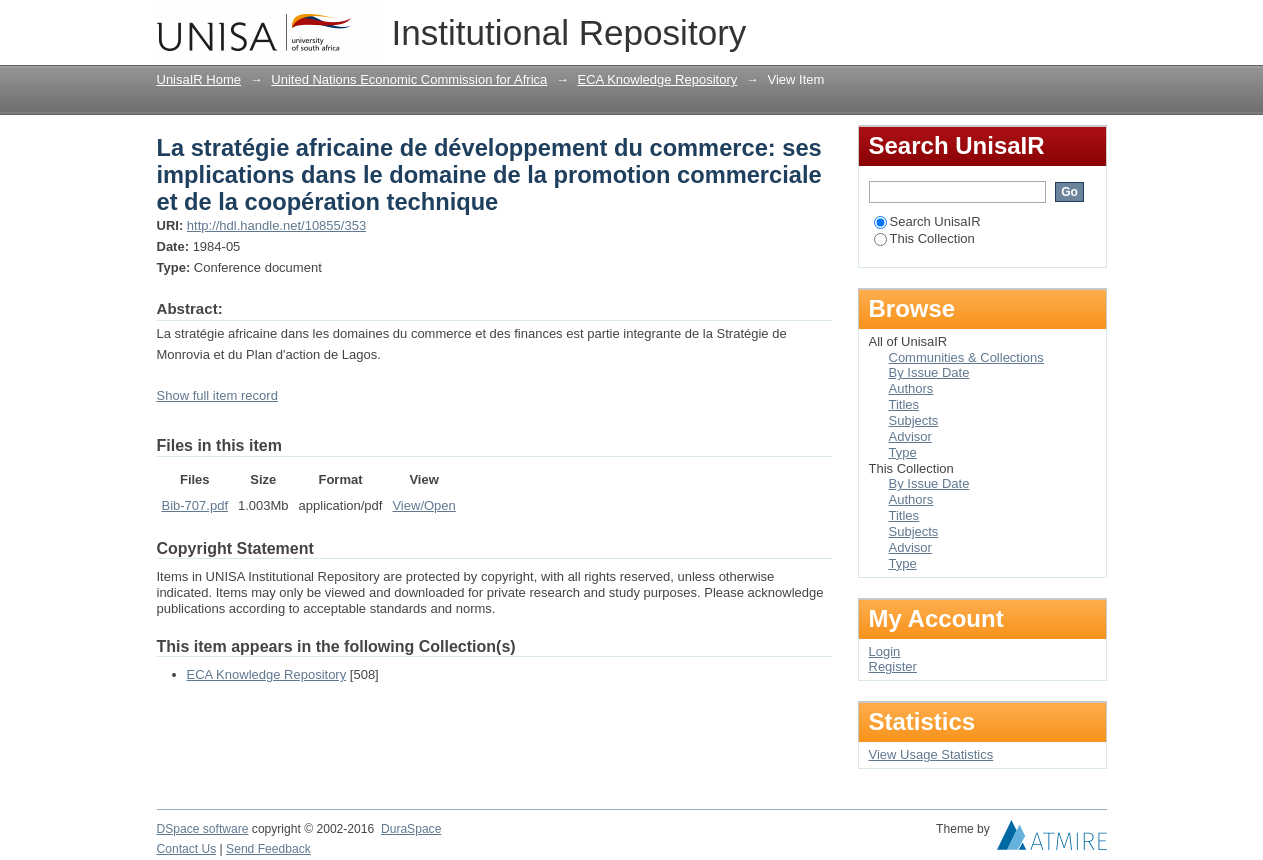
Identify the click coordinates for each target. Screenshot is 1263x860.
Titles (904, 404)
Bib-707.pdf (195, 505)
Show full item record (217, 395)
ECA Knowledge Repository (658, 79)
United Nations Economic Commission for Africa (409, 79)
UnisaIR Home (199, 79)
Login (1091, 24)
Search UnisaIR (927, 221)
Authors (911, 388)
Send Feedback (268, 849)
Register (893, 666)
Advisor (910, 436)
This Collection (924, 238)
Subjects (914, 420)
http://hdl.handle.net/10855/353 (276, 225)
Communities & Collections (966, 357)
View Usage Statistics (931, 754)
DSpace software (203, 829)
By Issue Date (929, 372)
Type (903, 452)
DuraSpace (411, 829)
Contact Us (187, 849)
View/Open (423, 505)
